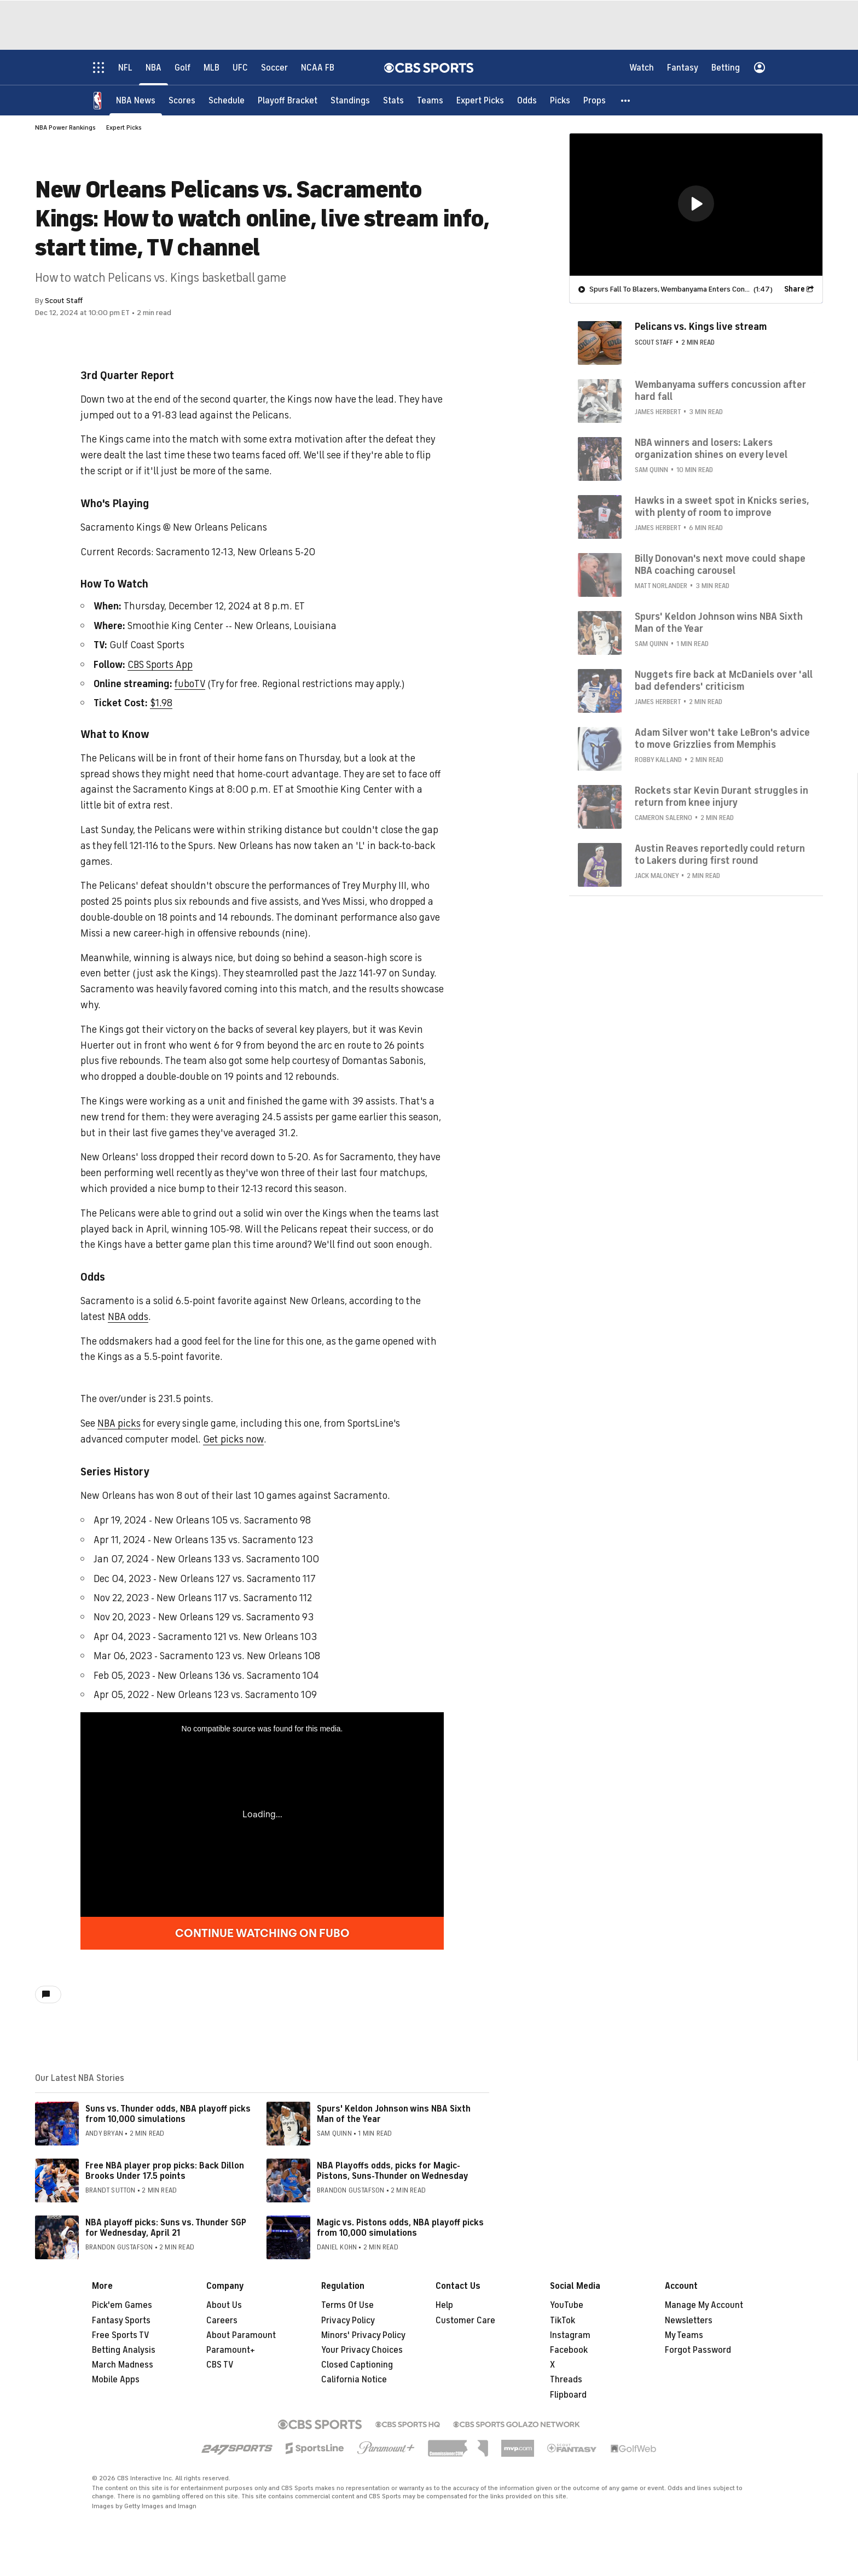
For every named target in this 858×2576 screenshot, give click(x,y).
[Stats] (393, 100)
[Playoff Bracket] (287, 100)
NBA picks (119, 1423)
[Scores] (182, 100)
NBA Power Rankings (65, 127)
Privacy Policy (348, 2320)
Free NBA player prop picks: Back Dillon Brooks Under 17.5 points (164, 2171)
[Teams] (430, 100)
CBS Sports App (160, 665)
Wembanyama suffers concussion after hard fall (720, 390)
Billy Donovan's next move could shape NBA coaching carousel (720, 564)
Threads (566, 2379)
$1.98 (161, 703)
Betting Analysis (123, 2350)
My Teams (684, 2335)
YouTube (566, 2305)
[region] (696, 204)
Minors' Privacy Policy (363, 2335)
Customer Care (465, 2320)
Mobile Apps (116, 2379)
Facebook (569, 2350)
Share (794, 288)
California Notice (354, 2379)
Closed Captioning (357, 2364)
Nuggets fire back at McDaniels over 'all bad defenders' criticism (724, 680)
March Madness (122, 2364)
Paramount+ (230, 2350)
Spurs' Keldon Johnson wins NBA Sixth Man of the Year (394, 2114)
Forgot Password (698, 2350)
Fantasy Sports (121, 2320)
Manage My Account (704, 2305)
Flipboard (568, 2394)
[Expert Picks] (480, 100)
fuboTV (190, 684)
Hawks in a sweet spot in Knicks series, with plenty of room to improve (722, 506)
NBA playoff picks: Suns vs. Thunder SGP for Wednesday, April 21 (165, 2227)
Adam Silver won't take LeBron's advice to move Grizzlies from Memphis (722, 738)
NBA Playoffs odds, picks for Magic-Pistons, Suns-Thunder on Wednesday (392, 2171)
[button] (626, 100)
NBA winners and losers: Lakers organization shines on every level (711, 448)
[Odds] (527, 100)
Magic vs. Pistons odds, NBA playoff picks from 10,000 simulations (400, 2227)
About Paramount (241, 2335)
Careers (221, 2320)
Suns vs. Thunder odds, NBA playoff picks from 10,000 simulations (168, 2114)
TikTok (562, 2320)
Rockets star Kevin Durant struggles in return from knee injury (721, 796)
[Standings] (350, 100)
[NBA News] (135, 100)
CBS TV (220, 2364)
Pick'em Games (122, 2305)
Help (444, 2305)
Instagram (570, 2335)
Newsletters (688, 2320)
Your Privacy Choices (362, 2350)
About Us (224, 2305)
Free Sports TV (120, 2335)
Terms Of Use (347, 2305)
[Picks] (560, 100)
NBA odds (128, 1317)
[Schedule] (226, 100)
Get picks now (233, 1439)
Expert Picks (124, 127)
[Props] (594, 100)
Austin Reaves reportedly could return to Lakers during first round (720, 854)
